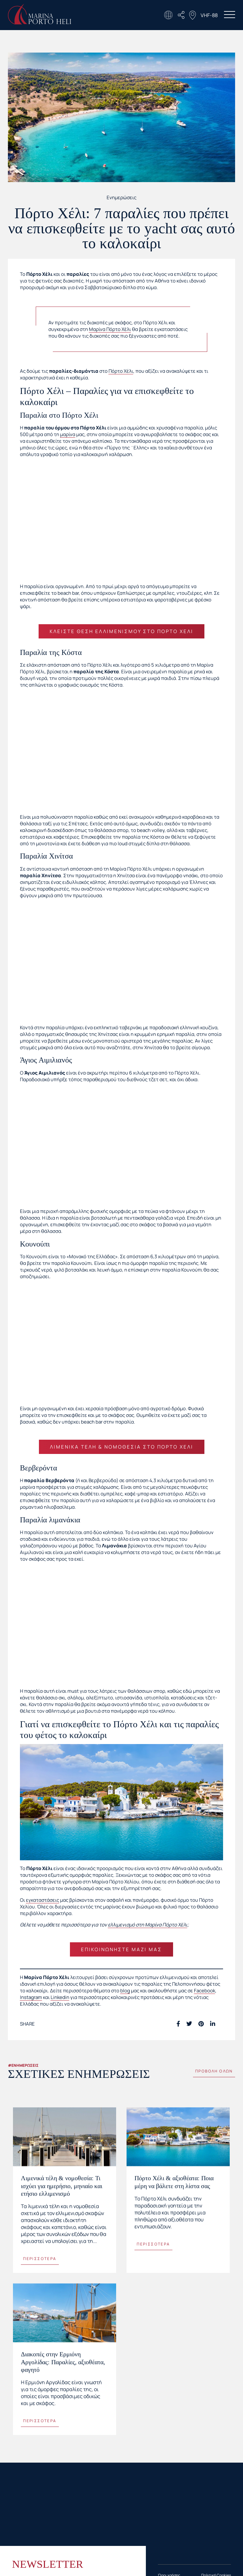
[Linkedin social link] (213, 2023)
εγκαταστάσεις (42, 1900)
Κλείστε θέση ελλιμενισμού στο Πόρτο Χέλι (121, 631)
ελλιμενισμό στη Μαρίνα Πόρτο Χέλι (147, 1924)
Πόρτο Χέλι (121, 371)
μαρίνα (67, 434)
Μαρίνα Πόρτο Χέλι (110, 329)
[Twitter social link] (189, 2023)
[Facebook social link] (178, 2023)
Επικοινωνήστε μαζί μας (121, 1949)
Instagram (31, 1997)
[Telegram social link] (221, 2023)
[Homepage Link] (39, 23)
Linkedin (60, 1997)
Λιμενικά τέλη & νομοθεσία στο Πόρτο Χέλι (121, 1446)
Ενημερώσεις (121, 197)
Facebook (204, 1990)
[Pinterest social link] (201, 2023)
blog (125, 1990)
